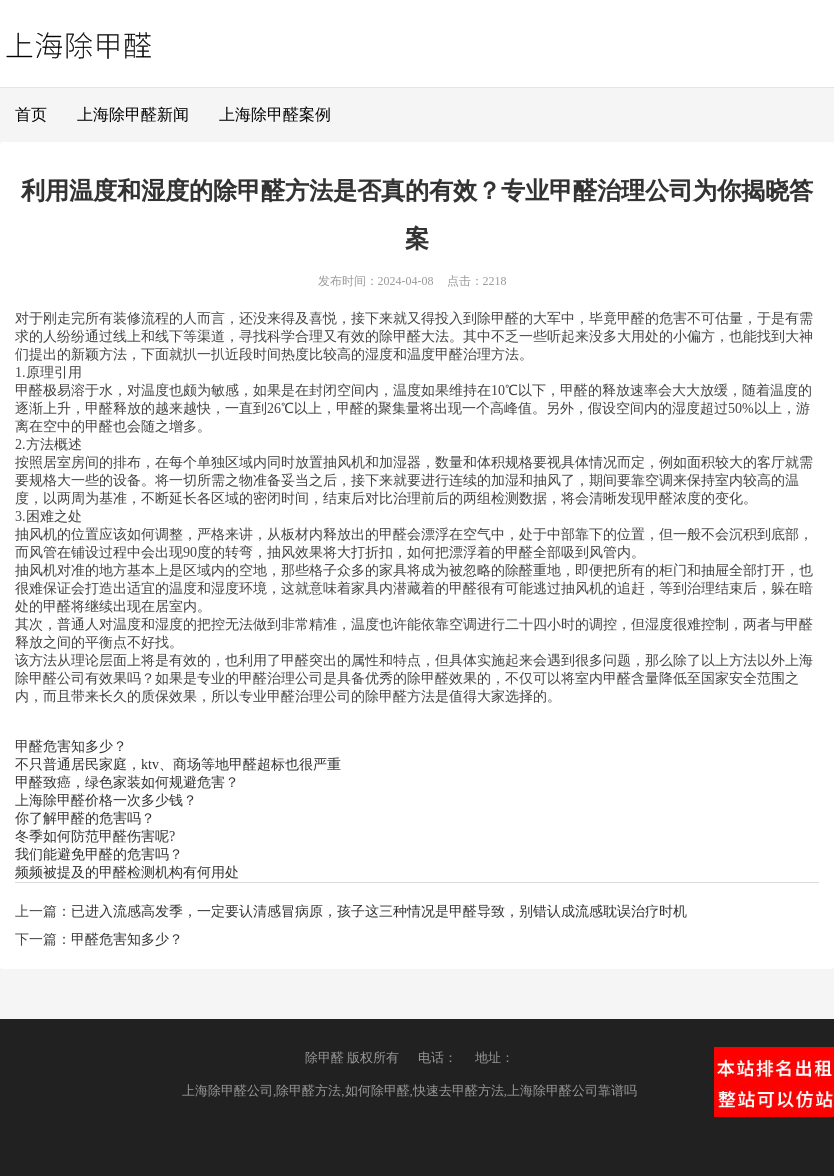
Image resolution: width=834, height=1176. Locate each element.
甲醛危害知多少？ (71, 746)
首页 (31, 114)
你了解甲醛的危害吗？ (85, 818)
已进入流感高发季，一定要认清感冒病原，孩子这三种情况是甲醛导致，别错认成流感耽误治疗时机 (379, 911)
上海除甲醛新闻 (133, 114)
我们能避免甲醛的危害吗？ (99, 854)
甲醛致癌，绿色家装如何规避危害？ (127, 782)
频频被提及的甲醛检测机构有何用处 (127, 872)
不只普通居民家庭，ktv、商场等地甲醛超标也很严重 (178, 764)
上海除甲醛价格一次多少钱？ (106, 800)
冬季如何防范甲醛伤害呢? (95, 836)
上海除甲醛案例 (275, 114)
